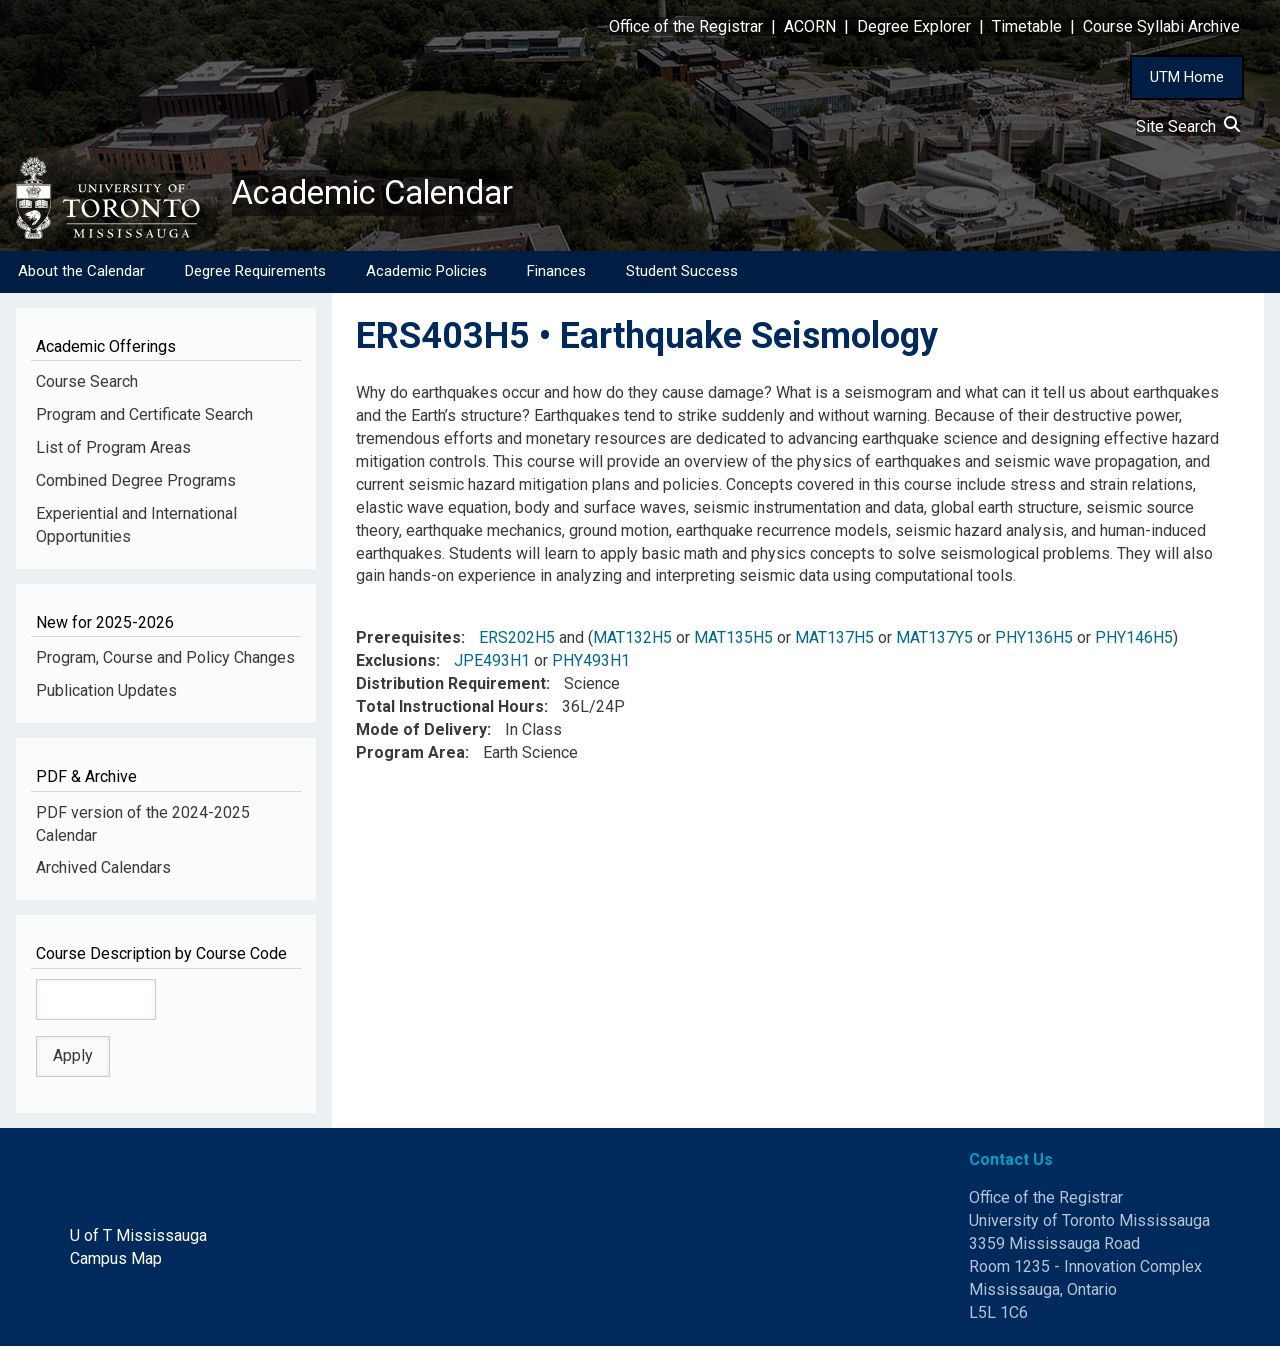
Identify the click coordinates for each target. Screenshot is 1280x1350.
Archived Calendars (103, 871)
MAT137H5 (834, 641)
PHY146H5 (1134, 641)
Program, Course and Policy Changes (165, 661)
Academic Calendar (388, 195)
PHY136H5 (1034, 641)
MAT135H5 (733, 641)
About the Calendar (81, 275)
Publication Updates (106, 694)
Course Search (87, 385)
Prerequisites (408, 641)
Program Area (410, 755)
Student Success (682, 275)
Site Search (1188, 126)
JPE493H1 (492, 664)
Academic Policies (426, 275)
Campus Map (116, 1262)
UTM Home (1187, 77)
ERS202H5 (517, 641)
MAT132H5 (632, 641)
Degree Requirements (255, 275)
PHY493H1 (591, 664)
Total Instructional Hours (450, 710)
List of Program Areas (113, 451)
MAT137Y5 (934, 641)
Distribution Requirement (451, 687)
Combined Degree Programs (136, 484)
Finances (556, 275)
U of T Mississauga (138, 1239)
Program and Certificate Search (144, 418)
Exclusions (396, 664)
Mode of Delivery (421, 733)
